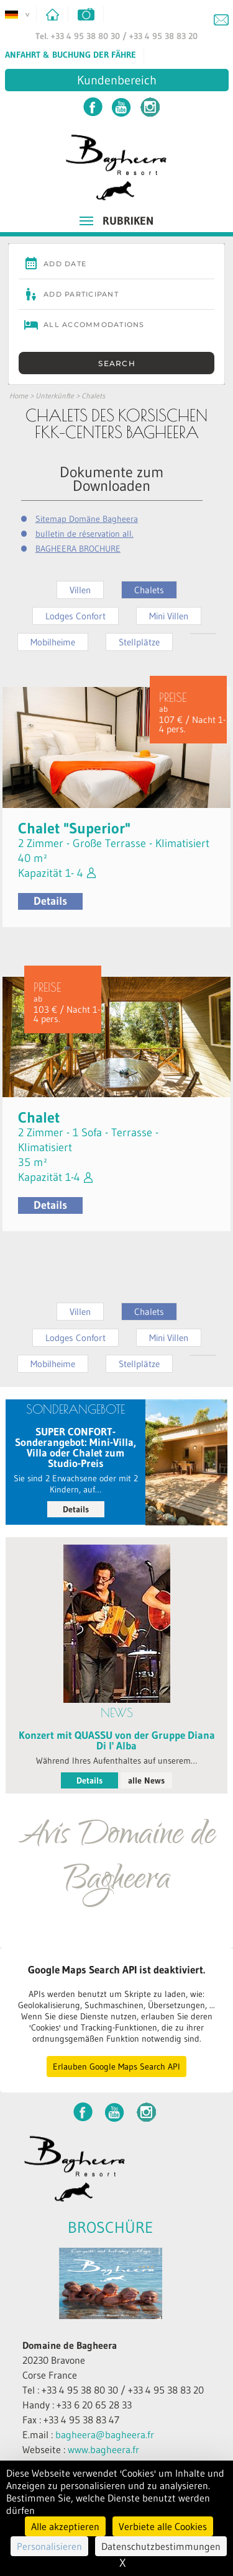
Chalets (93, 395)
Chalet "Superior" (74, 828)
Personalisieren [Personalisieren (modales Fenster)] (49, 2546)
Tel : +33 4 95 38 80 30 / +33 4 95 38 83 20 (113, 2390)
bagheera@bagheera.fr (104, 2434)
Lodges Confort (75, 616)
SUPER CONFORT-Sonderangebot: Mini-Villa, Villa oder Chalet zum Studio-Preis (75, 1447)
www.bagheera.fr (103, 2449)
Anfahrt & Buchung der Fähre (70, 54)
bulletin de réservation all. (84, 533)
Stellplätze (139, 642)
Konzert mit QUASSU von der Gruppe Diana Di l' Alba (117, 1740)
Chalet (39, 1117)
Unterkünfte (54, 395)
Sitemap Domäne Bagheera (86, 518)
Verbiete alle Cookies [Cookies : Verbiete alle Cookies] (163, 2526)
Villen (80, 590)
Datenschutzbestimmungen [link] (161, 2546)
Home (18, 395)
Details (50, 901)
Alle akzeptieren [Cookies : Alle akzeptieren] (65, 2526)
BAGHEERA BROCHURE (78, 548)
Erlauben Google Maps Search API (116, 2066)
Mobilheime (52, 642)
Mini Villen (168, 616)
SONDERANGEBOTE (75, 1409)
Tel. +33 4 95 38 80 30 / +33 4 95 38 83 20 (116, 36)
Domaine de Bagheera (69, 2345)
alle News (146, 1780)
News (117, 1712)
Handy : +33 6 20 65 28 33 (77, 2405)
